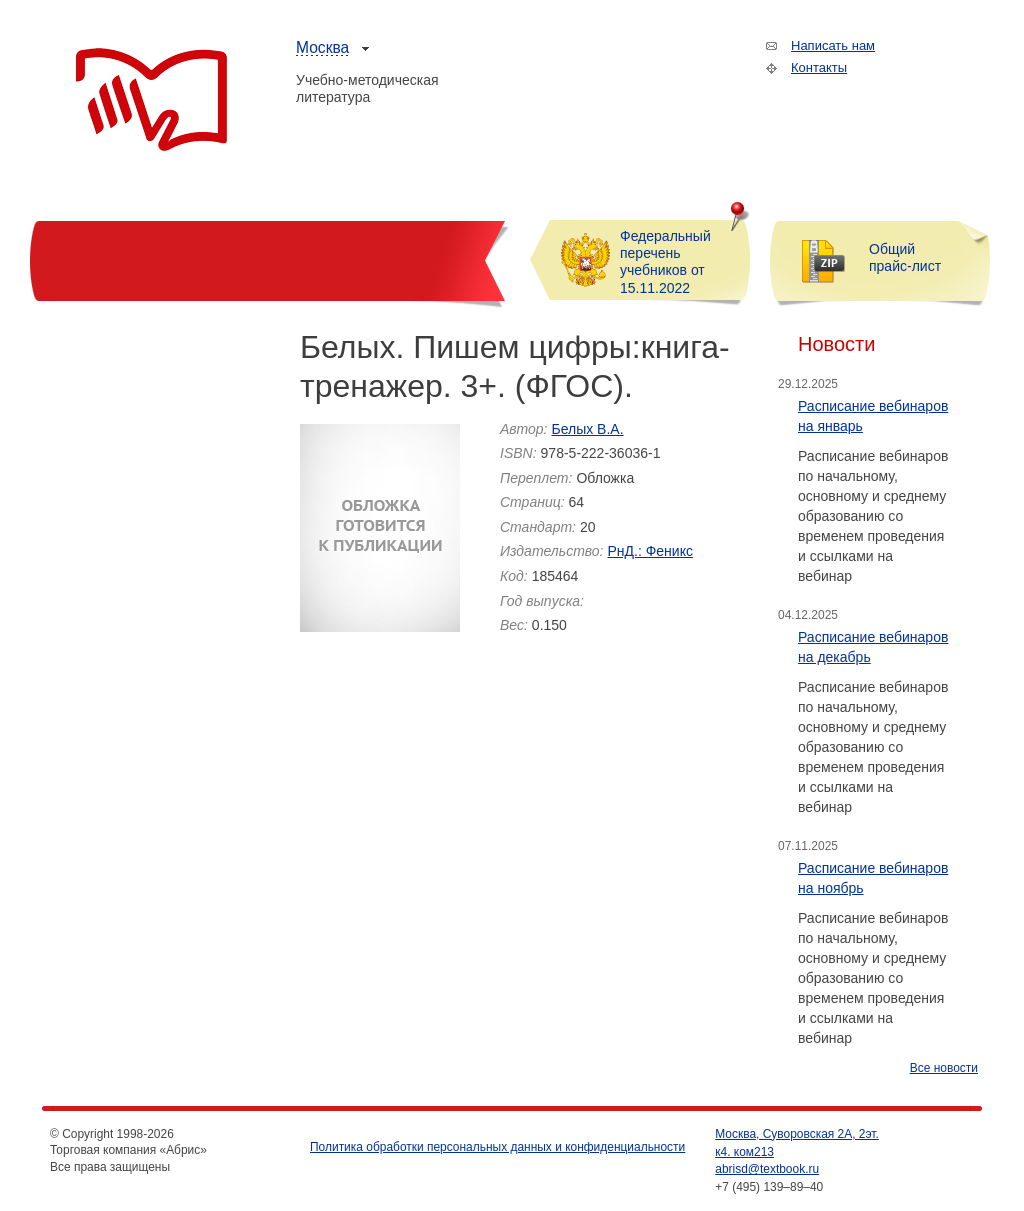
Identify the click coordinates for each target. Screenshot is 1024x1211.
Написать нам (833, 45)
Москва (322, 47)
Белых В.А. (587, 429)
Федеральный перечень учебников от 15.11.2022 (665, 262)
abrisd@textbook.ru (767, 1169)
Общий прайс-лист (905, 257)
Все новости (944, 1068)
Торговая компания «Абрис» (151, 100)
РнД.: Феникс (649, 551)
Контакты (819, 67)
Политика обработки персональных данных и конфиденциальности (497, 1147)
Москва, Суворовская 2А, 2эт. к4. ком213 (797, 1143)
